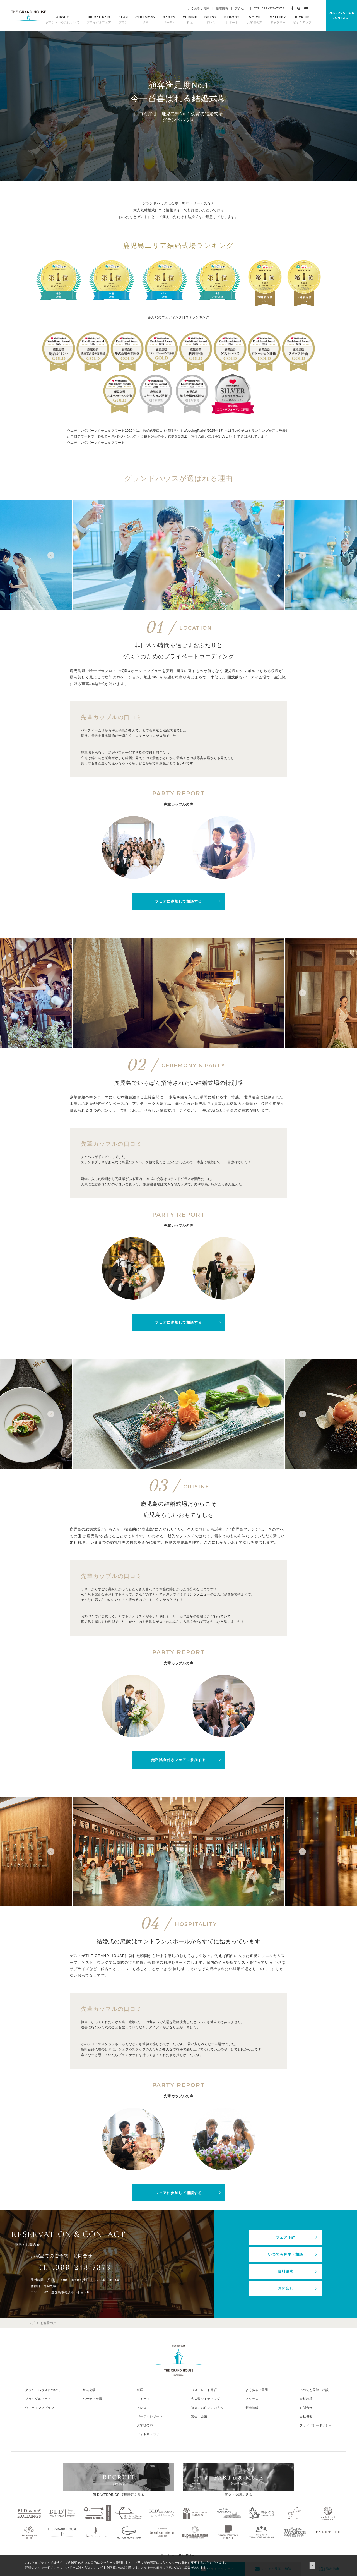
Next (304, 555)
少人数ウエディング (205, 2397)
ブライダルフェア (38, 2397)
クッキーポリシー (47, 2567)
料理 (140, 2388)
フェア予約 (285, 2237)
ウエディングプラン (39, 2406)
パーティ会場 (92, 2397)
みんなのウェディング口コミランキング (178, 317)
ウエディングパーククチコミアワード (96, 443)
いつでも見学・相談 (285, 2253)
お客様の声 (145, 2424)
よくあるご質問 (198, 8)
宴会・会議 (199, 2415)
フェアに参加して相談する (178, 901)
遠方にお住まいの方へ (207, 2406)
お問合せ (285, 2287)
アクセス (241, 8)
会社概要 (306, 2415)
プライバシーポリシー (316, 2424)
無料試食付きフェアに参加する (178, 1760)
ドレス (142, 2406)
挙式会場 (89, 2388)
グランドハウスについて (43, 2388)
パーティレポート (150, 2415)
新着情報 (222, 8)
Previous (52, 555)
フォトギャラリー (150, 2433)
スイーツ (143, 2397)
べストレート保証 (204, 2388)
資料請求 (285, 2270)
